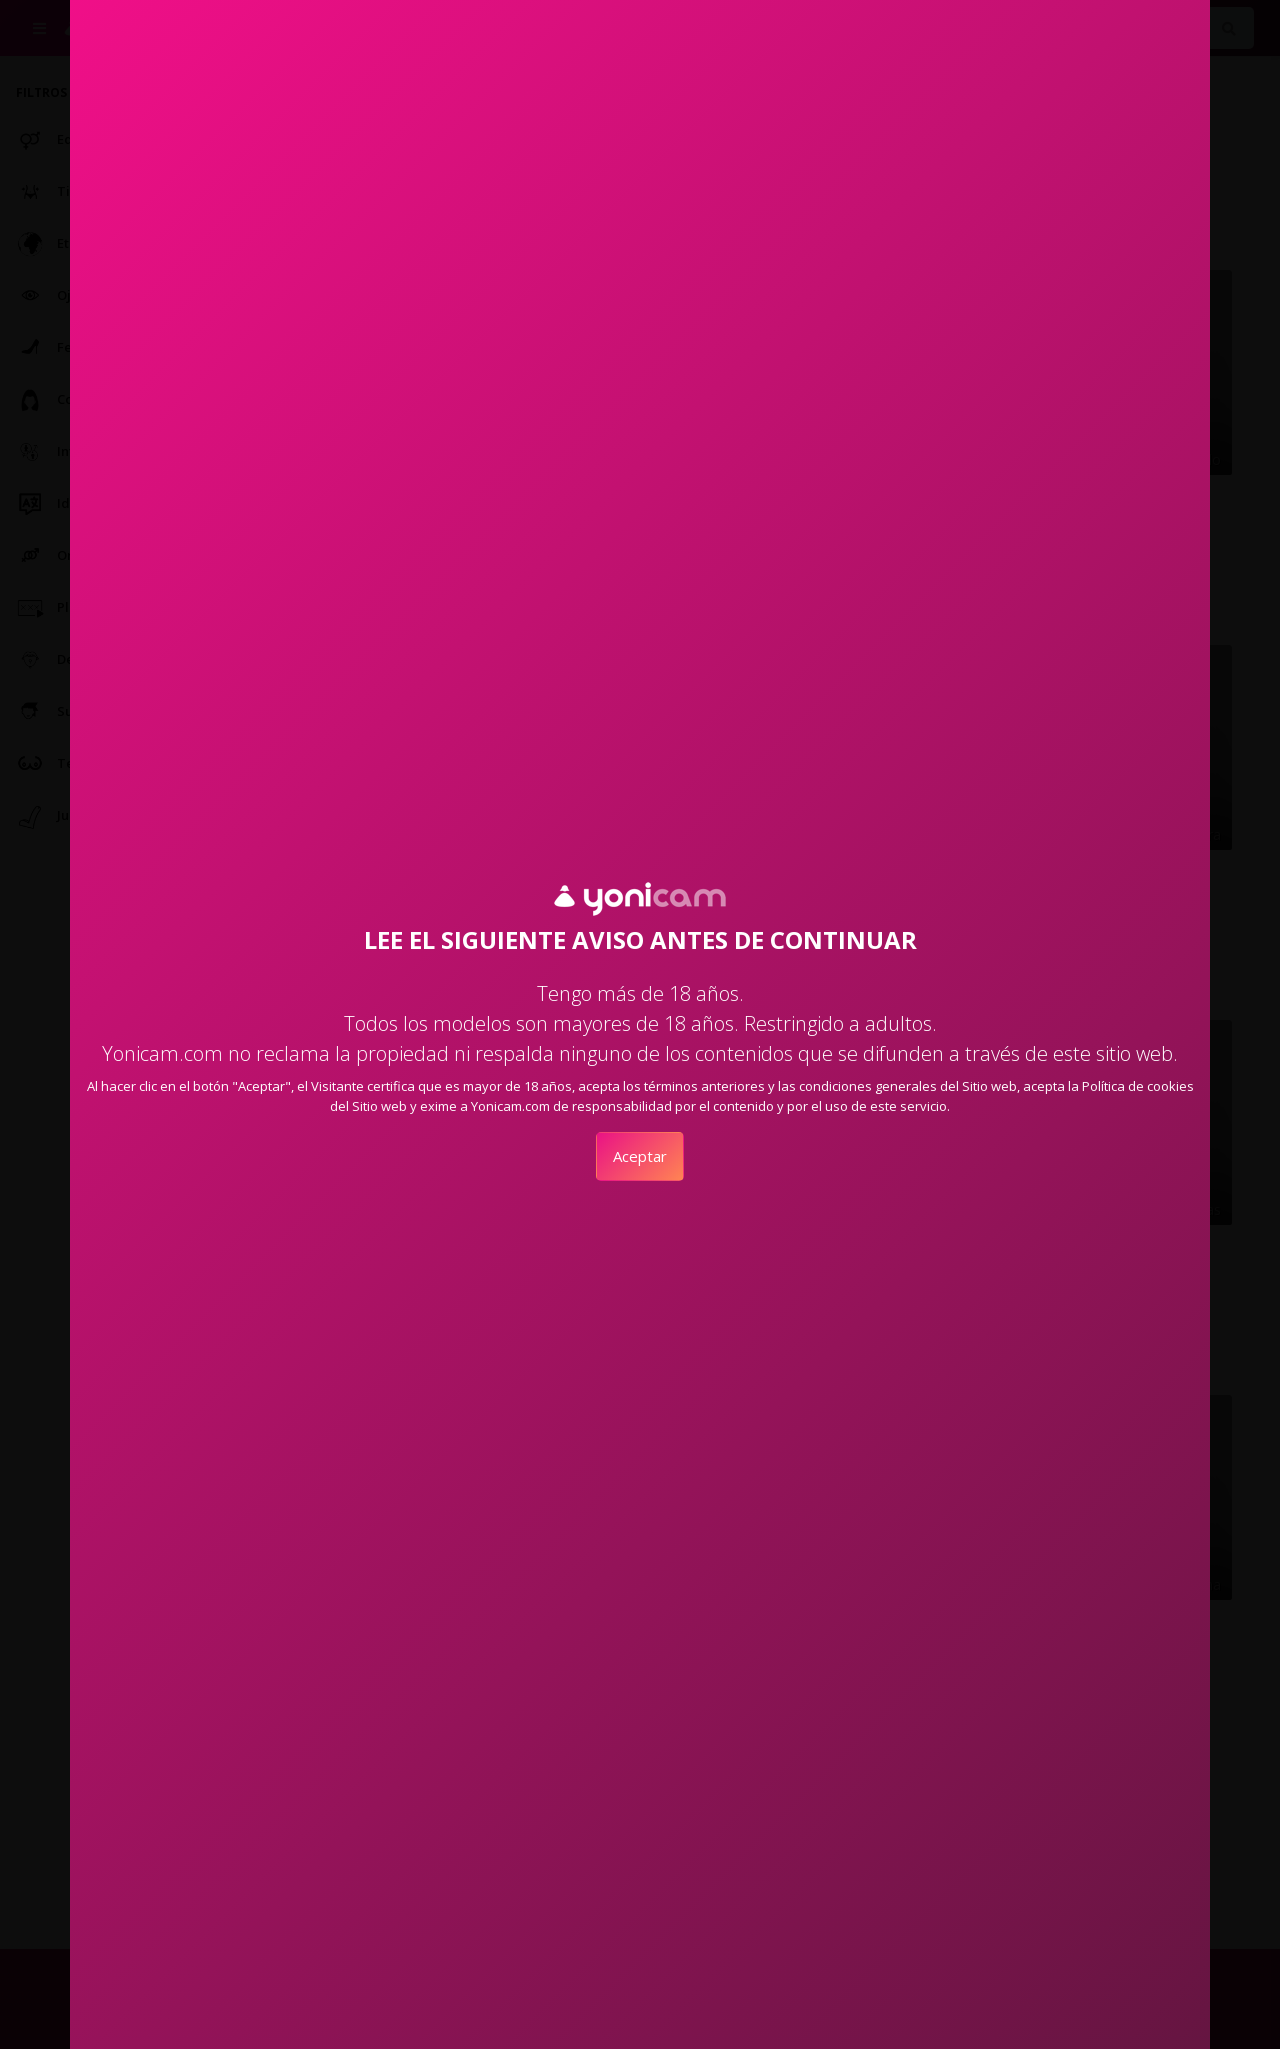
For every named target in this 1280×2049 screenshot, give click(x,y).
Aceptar (640, 1156)
